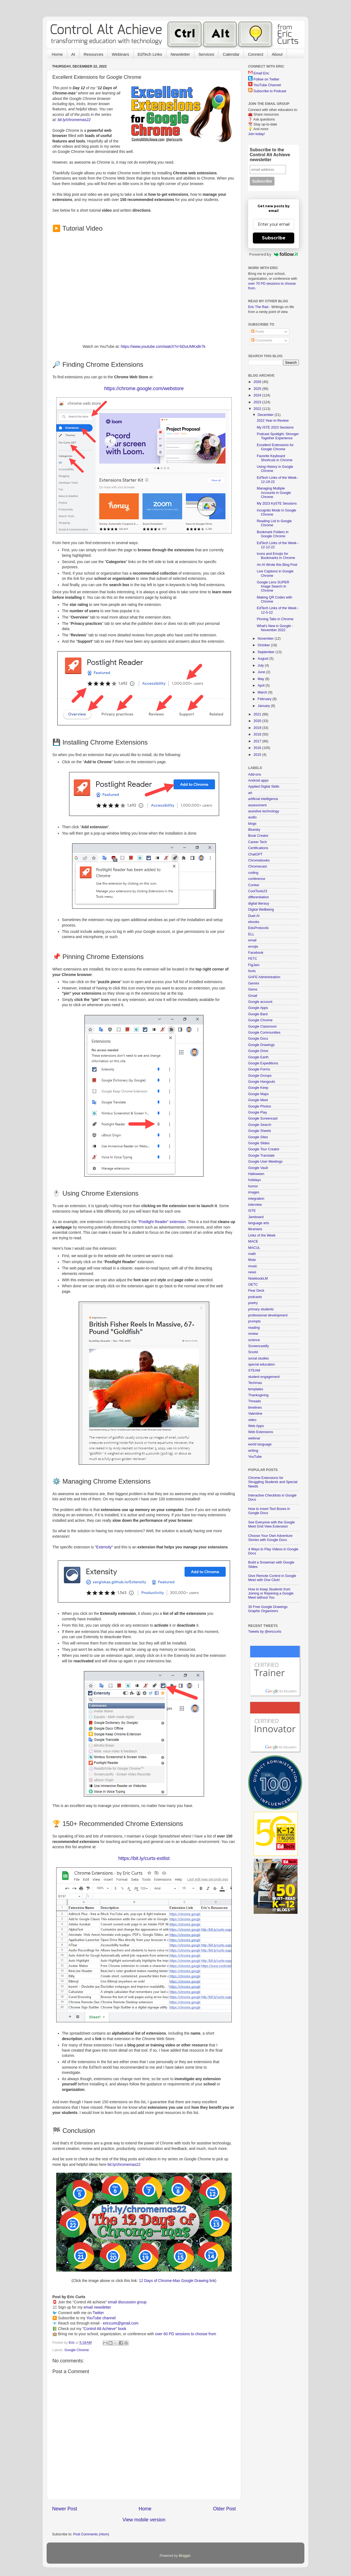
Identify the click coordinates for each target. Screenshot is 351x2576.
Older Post (224, 2508)
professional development (268, 1315)
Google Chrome (76, 2350)
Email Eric (261, 73)
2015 (257, 755)
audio (252, 817)
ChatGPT (255, 854)
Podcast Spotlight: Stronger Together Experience (278, 436)
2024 (257, 395)
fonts (252, 971)
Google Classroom (262, 1026)
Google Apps (258, 1008)
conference (256, 879)
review (253, 1334)
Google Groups (259, 1076)
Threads (254, 1401)
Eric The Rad (258, 307)
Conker (253, 885)
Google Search (259, 1125)
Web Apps (256, 1426)
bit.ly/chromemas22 (74, 120)
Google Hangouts (261, 1082)
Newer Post (64, 2508)
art (250, 793)
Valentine (255, 1414)
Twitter (98, 2313)
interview (255, 1205)
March (263, 692)
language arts (258, 1223)
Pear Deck (256, 1291)
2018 (257, 734)
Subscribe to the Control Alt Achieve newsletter (270, 154)
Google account (260, 1002)
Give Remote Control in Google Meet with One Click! (272, 1578)
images (253, 1192)
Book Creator (258, 836)
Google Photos (259, 1106)
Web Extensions (260, 1432)
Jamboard (256, 1217)
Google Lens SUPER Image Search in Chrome (273, 586)
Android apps (258, 780)
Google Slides (259, 1143)
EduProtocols (258, 928)
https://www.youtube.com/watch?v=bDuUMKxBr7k (163, 346)
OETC (253, 1284)
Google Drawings (261, 1045)
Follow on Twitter (266, 79)
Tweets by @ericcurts (264, 1632)
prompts (254, 1321)
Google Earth (258, 1057)
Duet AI (253, 916)
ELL (251, 934)
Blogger (185, 2556)
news (252, 1272)
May (261, 679)
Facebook (255, 953)
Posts (257, 332)
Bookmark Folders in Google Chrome (272, 534)
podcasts (255, 1297)
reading (254, 1328)
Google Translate (261, 1155)
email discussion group (127, 2302)
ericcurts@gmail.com (120, 2323)
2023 (257, 402)
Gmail (252, 996)
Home (57, 54)
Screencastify (258, 1346)
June (262, 672)
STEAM (254, 1370)
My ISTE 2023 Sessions (275, 427)
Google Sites (258, 1137)
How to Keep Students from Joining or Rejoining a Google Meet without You (270, 1593)
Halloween (256, 1174)
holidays (254, 1180)
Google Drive (258, 1051)
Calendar (231, 54)
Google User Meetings (265, 1161)
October (264, 645)
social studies (258, 1358)
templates (255, 1389)
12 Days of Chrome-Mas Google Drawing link (177, 2280)
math (252, 1254)
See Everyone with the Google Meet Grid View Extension (271, 1524)
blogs (252, 824)
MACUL (254, 1248)
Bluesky (254, 830)
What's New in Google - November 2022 (275, 628)
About (277, 54)
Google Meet (258, 1100)
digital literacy (258, 903)
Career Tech (257, 842)
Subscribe (273, 237)
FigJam (253, 965)
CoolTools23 (257, 891)
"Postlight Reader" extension (162, 1222)
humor (253, 1186)
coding (253, 873)
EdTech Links (150, 54)
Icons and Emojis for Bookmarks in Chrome (276, 556)
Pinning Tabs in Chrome (275, 619)
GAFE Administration (264, 977)
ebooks (253, 922)
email (252, 940)
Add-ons (254, 774)
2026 (257, 382)
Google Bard (258, 1014)
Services (206, 54)
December (266, 415)
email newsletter (97, 2307)
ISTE (252, 1211)
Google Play (257, 1112)
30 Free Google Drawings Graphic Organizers (268, 1609)
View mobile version (144, 2519)
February (265, 699)
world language (259, 1444)
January (264, 706)
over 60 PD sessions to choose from (185, 2334)
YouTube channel (101, 2318)
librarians (255, 1229)
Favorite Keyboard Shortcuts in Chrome (274, 458)
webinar (254, 1438)
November (266, 638)
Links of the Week (262, 1235)
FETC (252, 959)
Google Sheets (259, 1131)
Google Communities (264, 1032)
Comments (261, 340)
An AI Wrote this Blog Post (277, 565)
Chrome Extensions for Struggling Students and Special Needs (272, 1482)
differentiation (258, 897)
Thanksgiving (258, 1395)
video (252, 1420)
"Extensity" (104, 1547)
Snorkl (253, 1352)
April (262, 685)
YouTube (255, 1457)
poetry (253, 1303)
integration (256, 1199)
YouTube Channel (267, 85)
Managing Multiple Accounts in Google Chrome (274, 492)
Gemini (253, 983)
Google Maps (258, 1094)
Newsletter (180, 54)
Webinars (120, 54)
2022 (257, 409)
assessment (257, 805)
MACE (253, 1241)
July (261, 665)
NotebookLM (258, 1278)
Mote (252, 1260)
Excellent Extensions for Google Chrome (275, 447)
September (267, 652)
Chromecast (257, 866)
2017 (257, 741)
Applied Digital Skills (263, 786)
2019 (257, 728)
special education (261, 1364)
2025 (257, 389)
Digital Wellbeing (261, 909)
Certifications (258, 848)
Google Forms (259, 1069)
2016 (257, 748)
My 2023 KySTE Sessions (277, 503)
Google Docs (258, 1039)
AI (73, 54)
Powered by (273, 254)
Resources (93, 54)
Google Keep (258, 1088)
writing (253, 1451)
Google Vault (258, 1168)
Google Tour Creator (263, 1149)
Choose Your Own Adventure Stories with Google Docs (270, 1538)
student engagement (264, 1377)
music (252, 1266)
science (254, 1340)
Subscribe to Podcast (270, 91)
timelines (255, 1407)
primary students (261, 1309)
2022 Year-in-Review (272, 421)
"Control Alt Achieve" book (104, 2328)
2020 (257, 721)
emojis (253, 947)
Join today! (256, 134)
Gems (252, 989)
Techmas (255, 1383)
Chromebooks (259, 860)
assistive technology (263, 811)
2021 (257, 714)
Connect (255, 54)
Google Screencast (263, 1118)
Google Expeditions (263, 1063)
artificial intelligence (263, 799)
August (264, 659)
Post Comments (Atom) (91, 2534)
